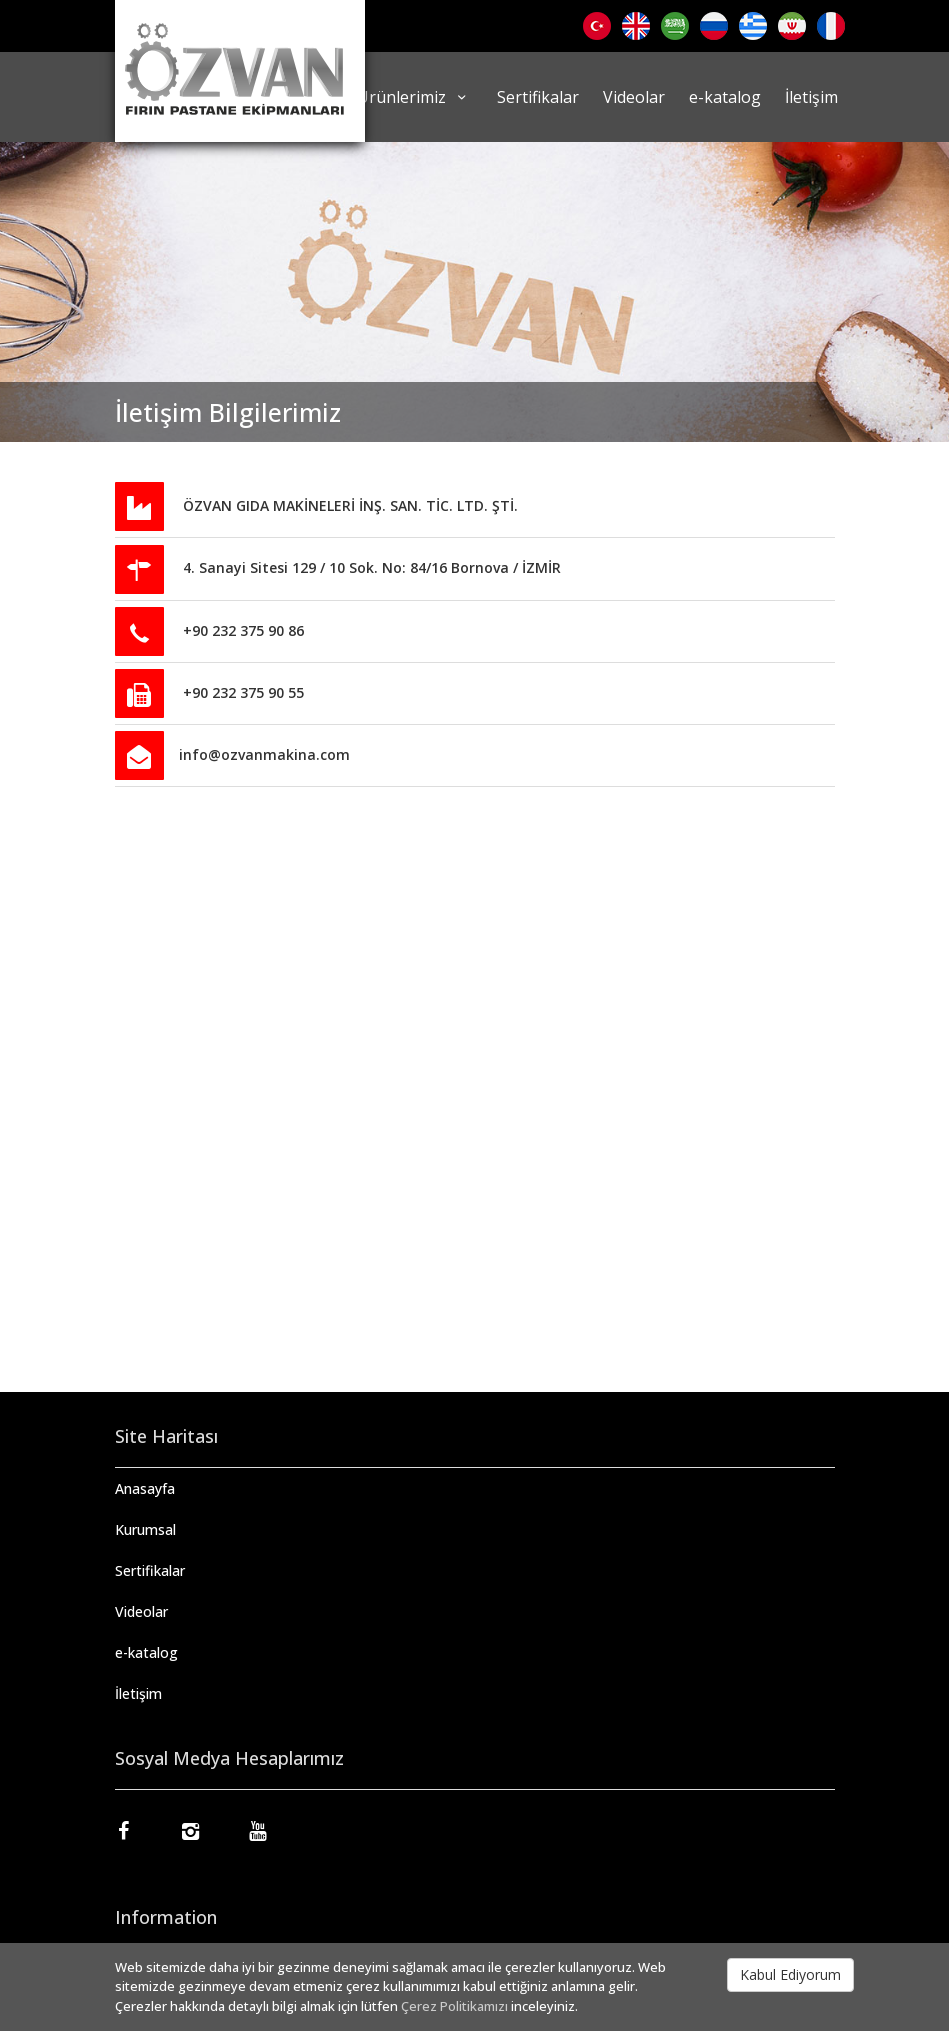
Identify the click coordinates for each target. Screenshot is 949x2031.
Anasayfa (145, 1488)
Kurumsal (145, 1529)
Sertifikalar (538, 97)
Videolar (634, 97)
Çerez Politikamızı (454, 2006)
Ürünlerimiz (414, 97)
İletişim (811, 97)
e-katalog (725, 97)
